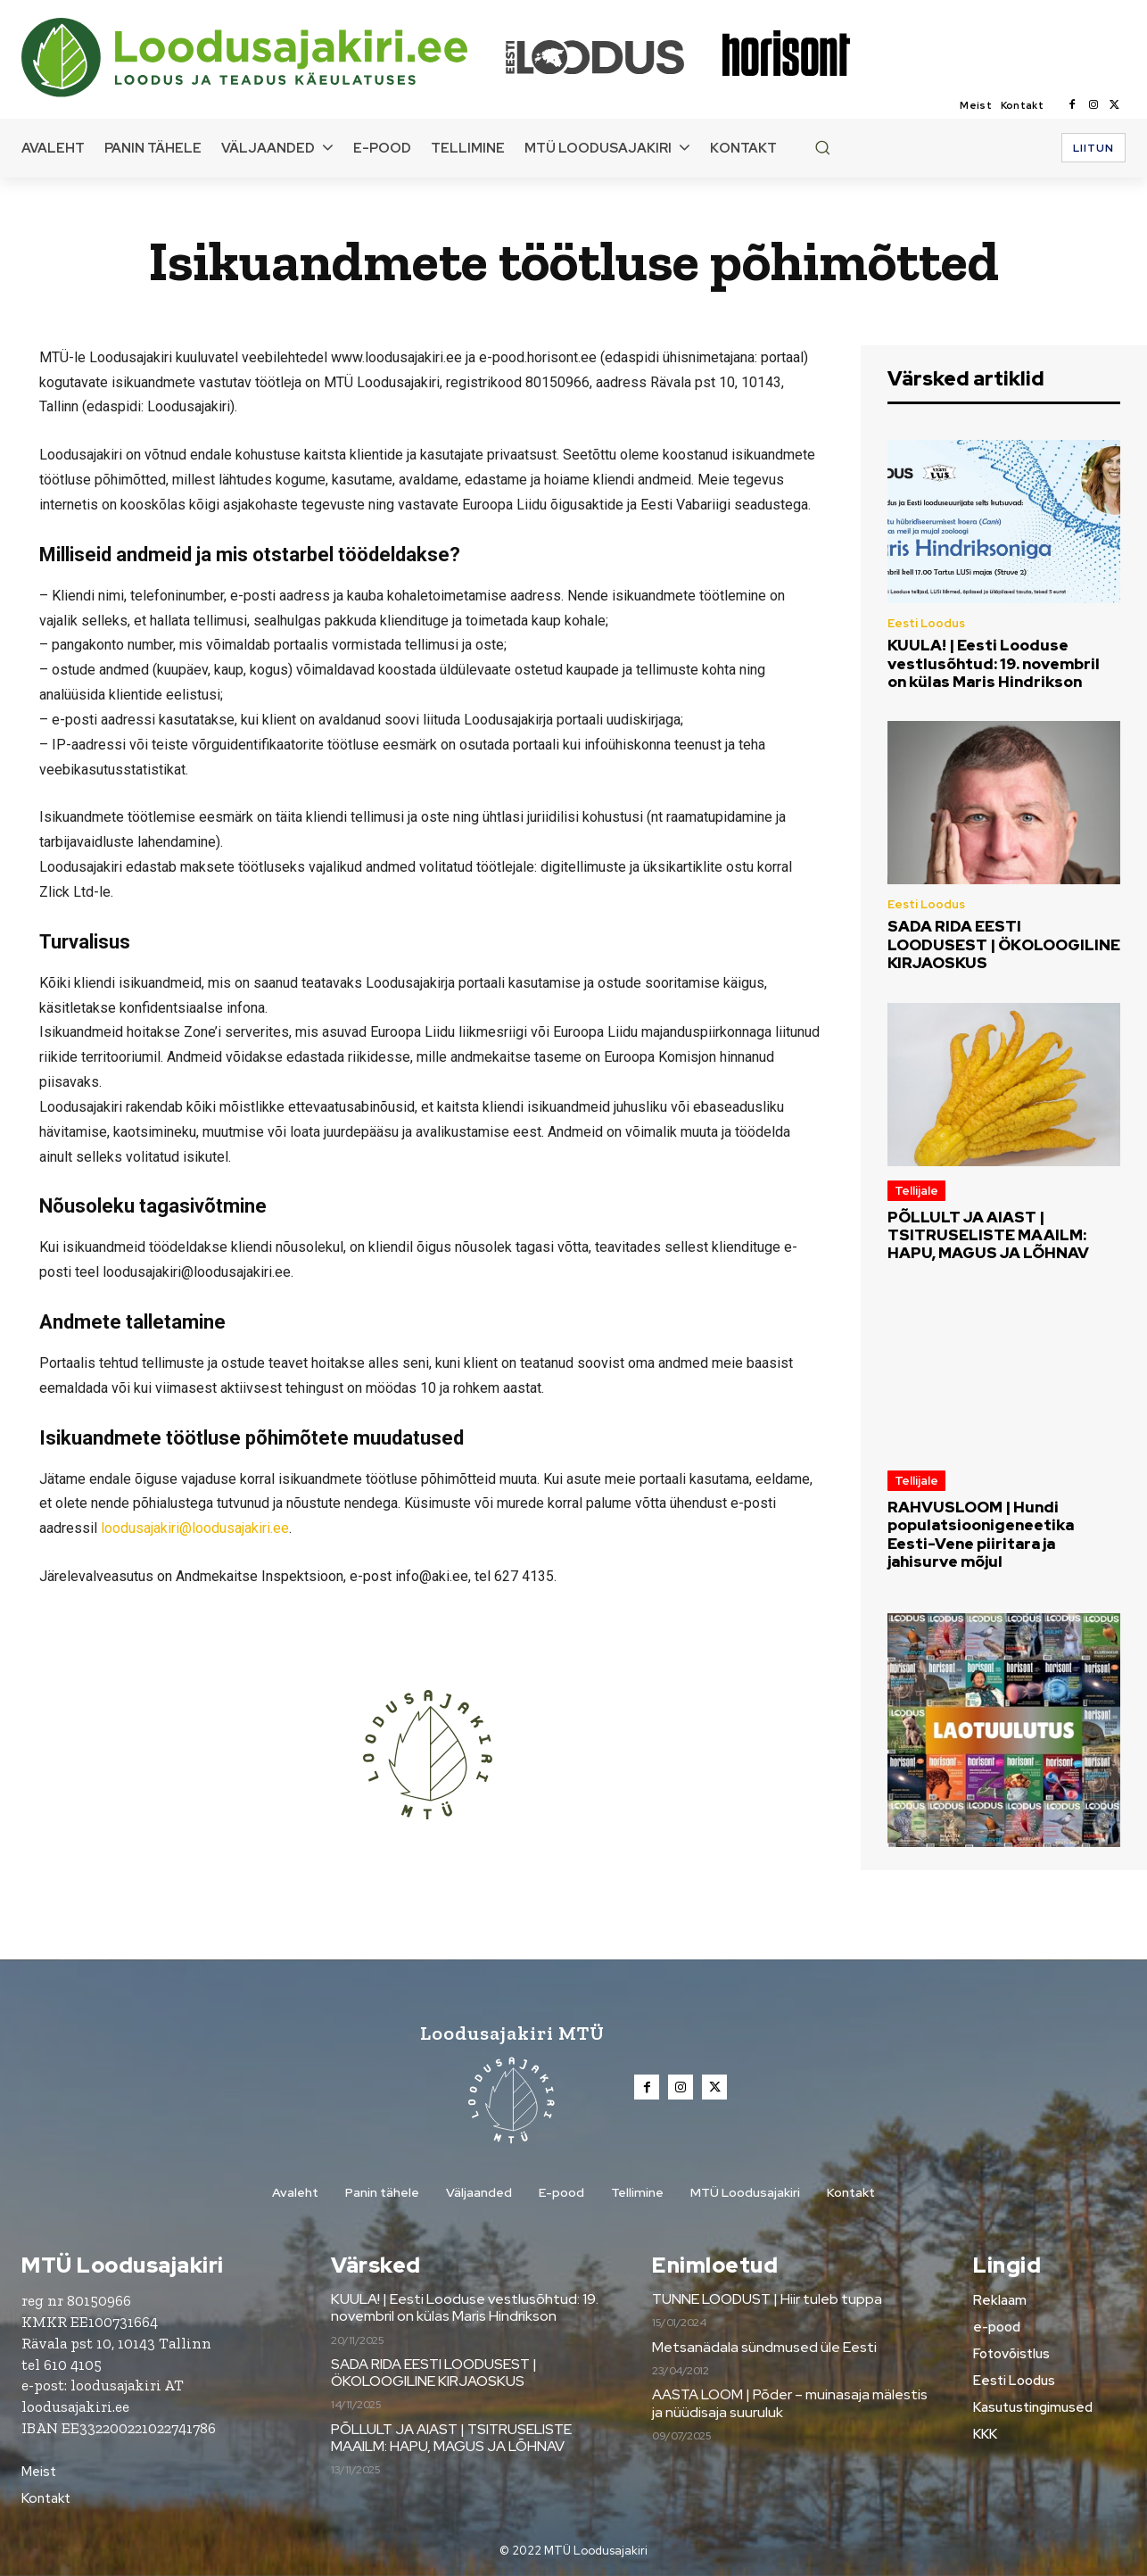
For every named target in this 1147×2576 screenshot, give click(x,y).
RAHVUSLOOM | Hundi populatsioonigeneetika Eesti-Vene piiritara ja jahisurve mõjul (980, 1534)
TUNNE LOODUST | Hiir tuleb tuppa (767, 2299)
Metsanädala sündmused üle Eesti (764, 2347)
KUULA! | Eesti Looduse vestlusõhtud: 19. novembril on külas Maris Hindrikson (993, 663)
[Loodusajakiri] (262, 57)
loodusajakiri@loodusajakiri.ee (195, 1528)
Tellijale (916, 1190)
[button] (822, 147)
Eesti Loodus (926, 623)
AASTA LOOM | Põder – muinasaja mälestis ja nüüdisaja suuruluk (790, 2403)
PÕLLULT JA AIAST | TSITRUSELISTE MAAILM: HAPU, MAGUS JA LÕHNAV (988, 1235)
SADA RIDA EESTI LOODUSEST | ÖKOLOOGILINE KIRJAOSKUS (1003, 944)
